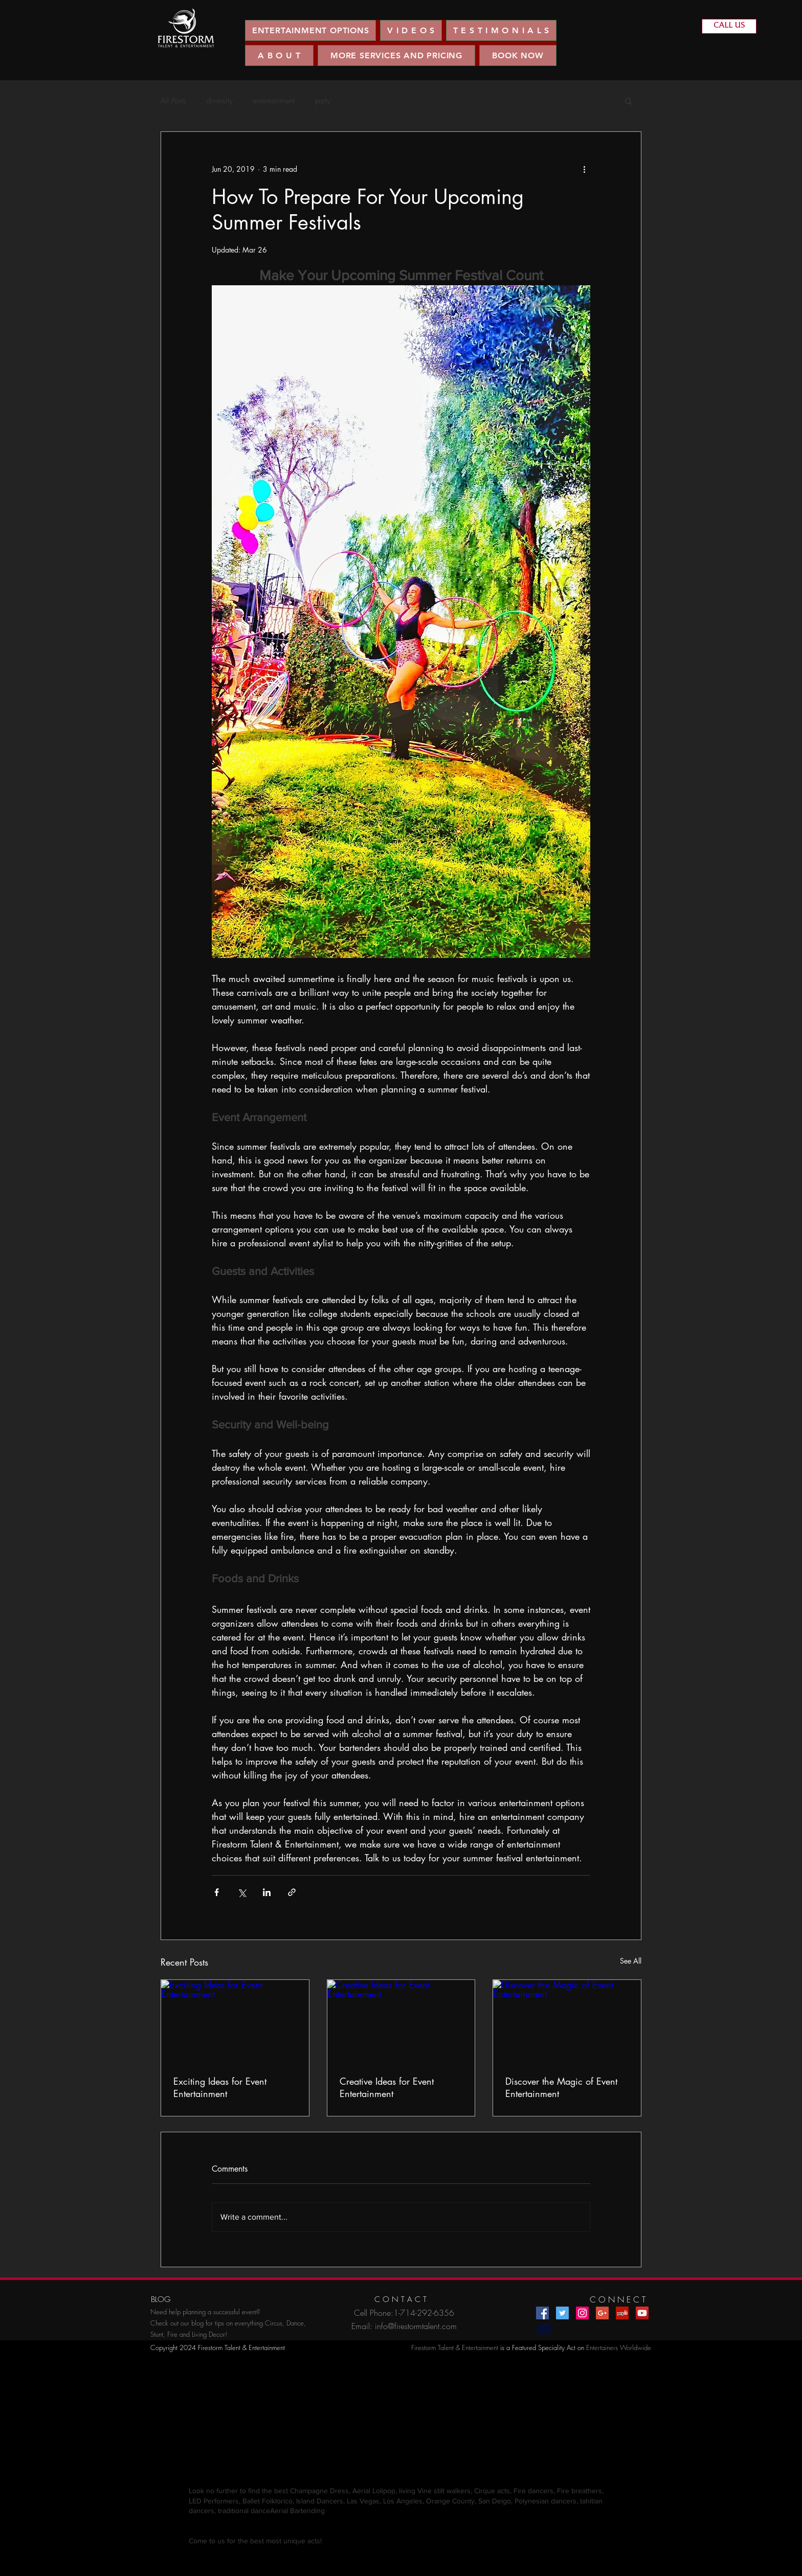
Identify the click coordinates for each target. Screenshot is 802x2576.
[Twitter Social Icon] (562, 2313)
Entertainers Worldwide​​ (618, 2347)
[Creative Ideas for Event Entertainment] (401, 2021)
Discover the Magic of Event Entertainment (561, 2087)
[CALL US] (729, 26)
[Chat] (544, 2330)
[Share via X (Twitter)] (242, 1892)
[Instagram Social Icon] (582, 2313)
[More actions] (584, 169)
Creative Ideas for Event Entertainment (387, 2087)
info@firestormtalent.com (416, 2326)
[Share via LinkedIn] (267, 1892)
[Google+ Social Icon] (602, 2313)
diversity (220, 100)
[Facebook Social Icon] (542, 2313)
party (322, 100)
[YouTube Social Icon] (642, 2313)
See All (630, 1961)
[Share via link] (292, 1892)
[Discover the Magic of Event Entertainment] (567, 2021)
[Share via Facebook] (216, 1892)
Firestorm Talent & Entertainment (454, 2347)
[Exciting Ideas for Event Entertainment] (235, 2021)
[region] (185, 28)
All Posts (173, 100)
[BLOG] (160, 2299)
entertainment (274, 100)
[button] (410, 30)
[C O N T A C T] (400, 2299)
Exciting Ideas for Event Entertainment (219, 2087)
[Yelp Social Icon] (622, 2313)
